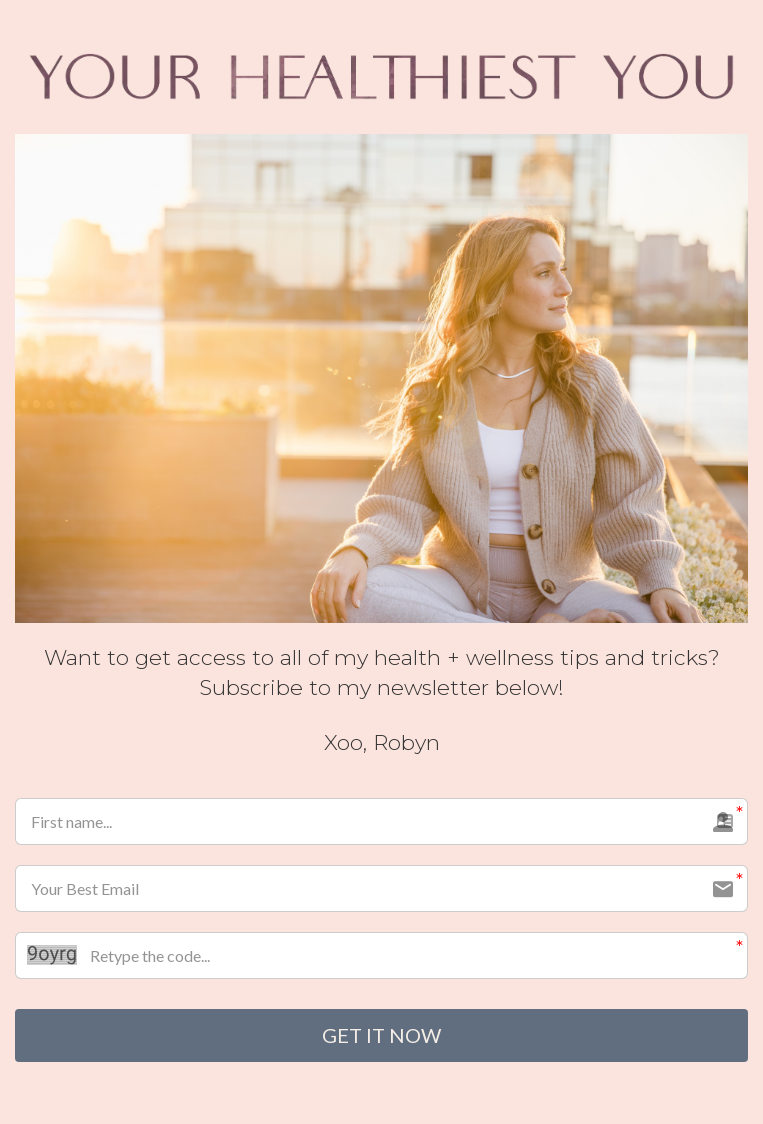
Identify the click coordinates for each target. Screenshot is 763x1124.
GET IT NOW (381, 1036)
